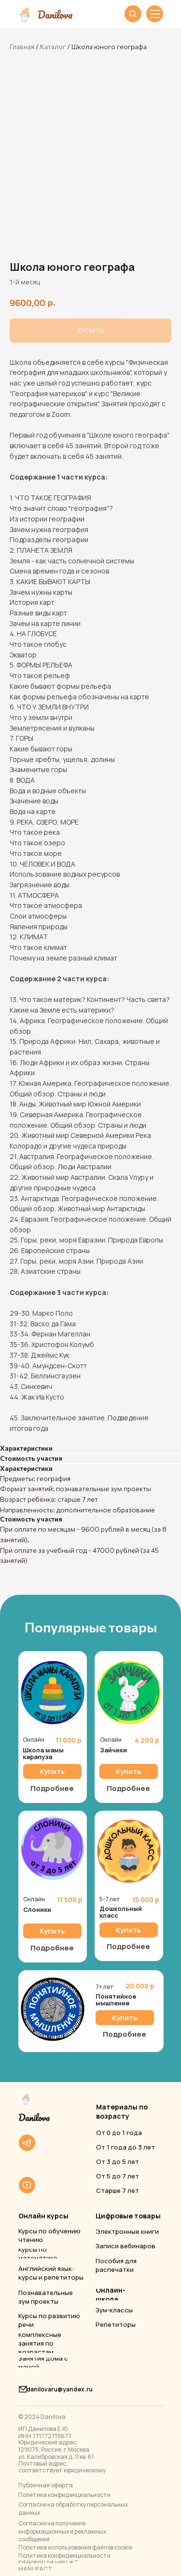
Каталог (53, 46)
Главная (22, 46)
